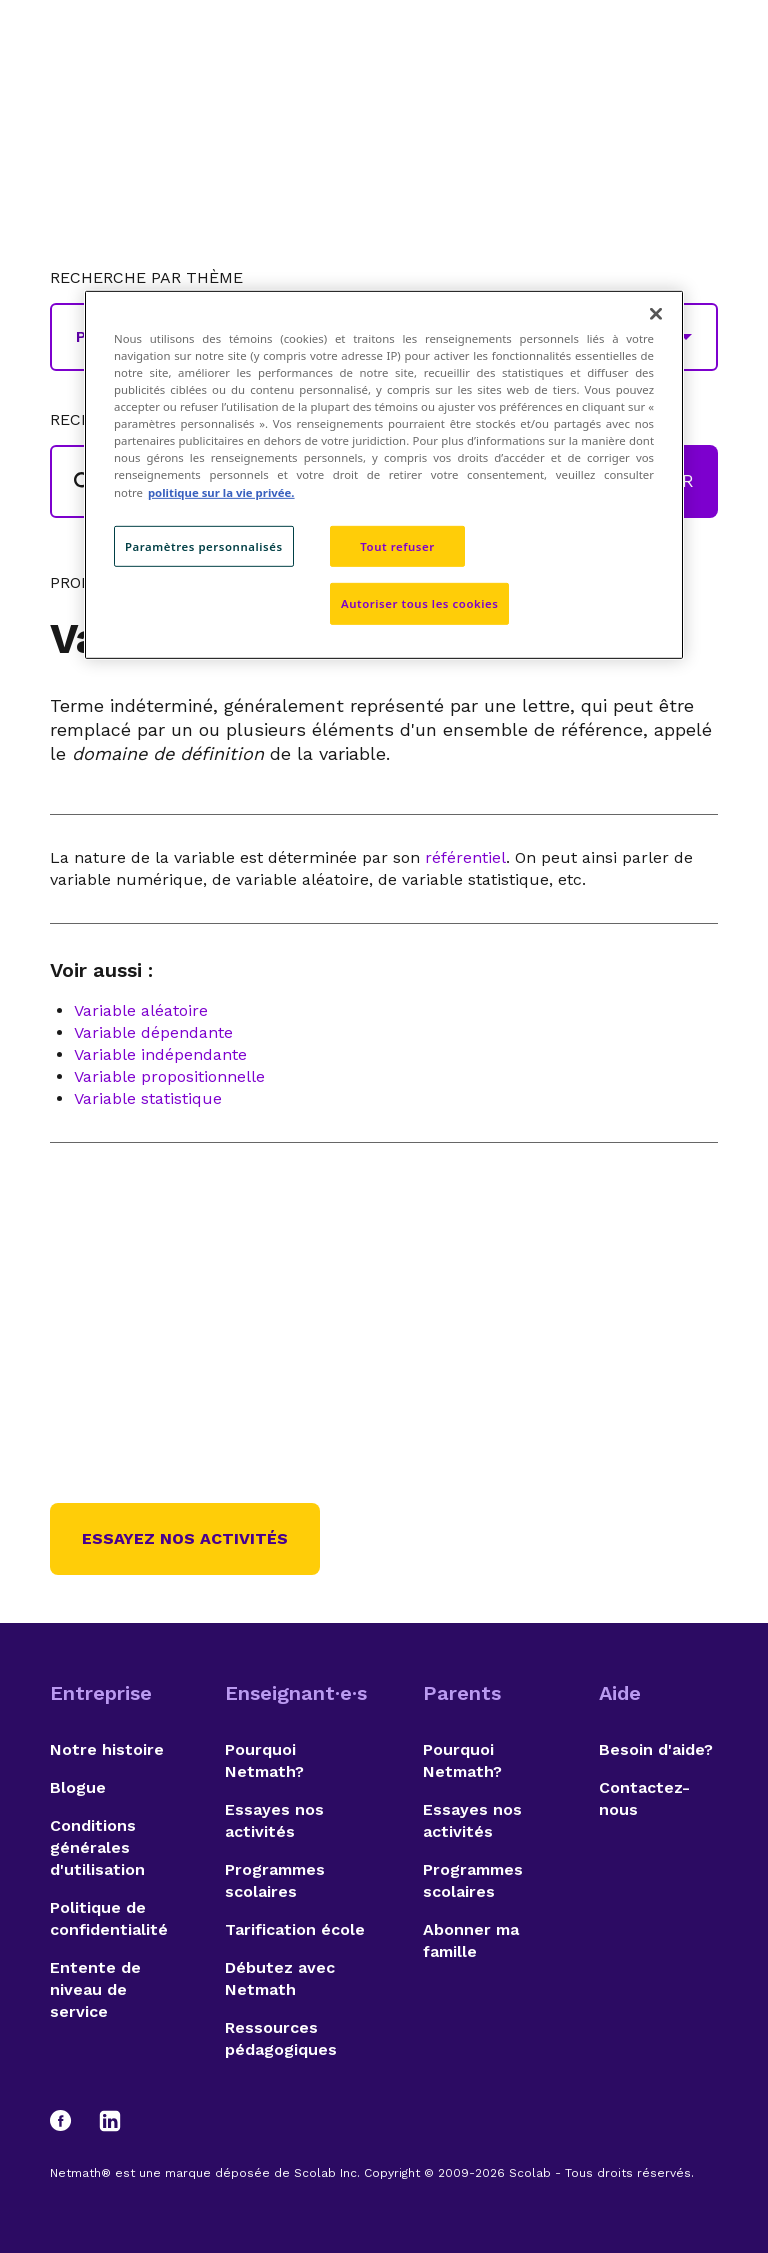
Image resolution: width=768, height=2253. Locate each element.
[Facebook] (70, 2121)
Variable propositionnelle (169, 1076)
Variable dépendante (153, 1032)
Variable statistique (148, 1098)
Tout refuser (397, 545)
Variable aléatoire (141, 1010)
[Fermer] (656, 314)
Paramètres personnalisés (204, 545)
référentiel (465, 857)
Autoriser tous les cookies (419, 603)
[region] (384, 475)
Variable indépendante (160, 1054)
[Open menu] (700, 65)
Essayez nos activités (185, 1538)
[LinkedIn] (110, 2121)
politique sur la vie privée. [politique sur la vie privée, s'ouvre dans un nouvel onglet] (221, 491)
